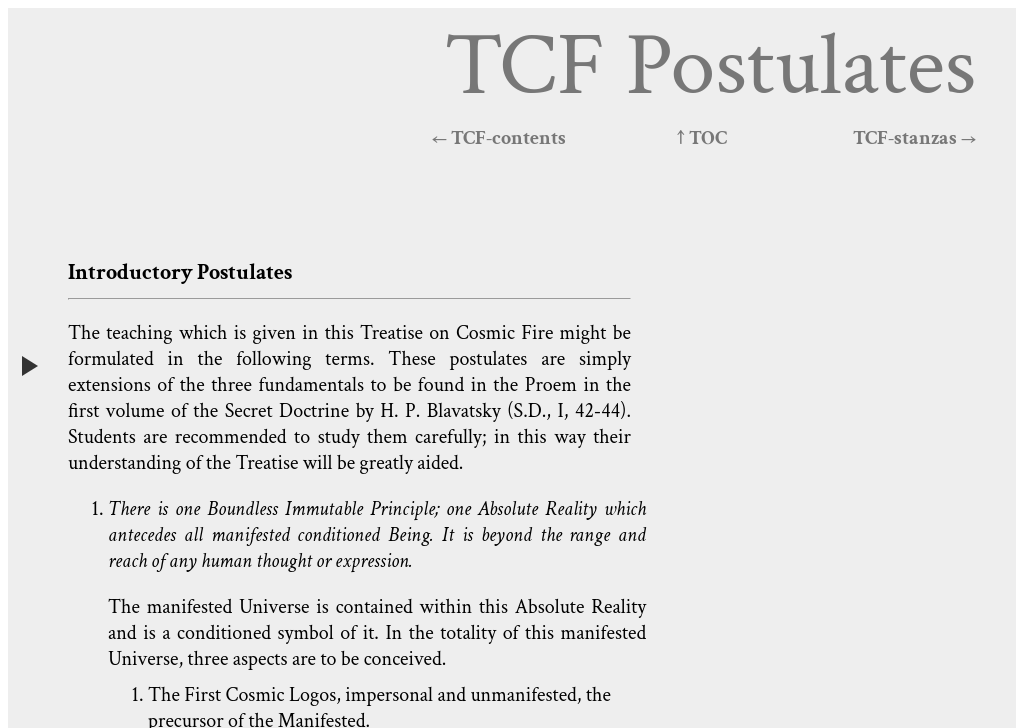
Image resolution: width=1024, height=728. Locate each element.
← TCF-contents (499, 138)
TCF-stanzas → (914, 138)
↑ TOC (702, 138)
